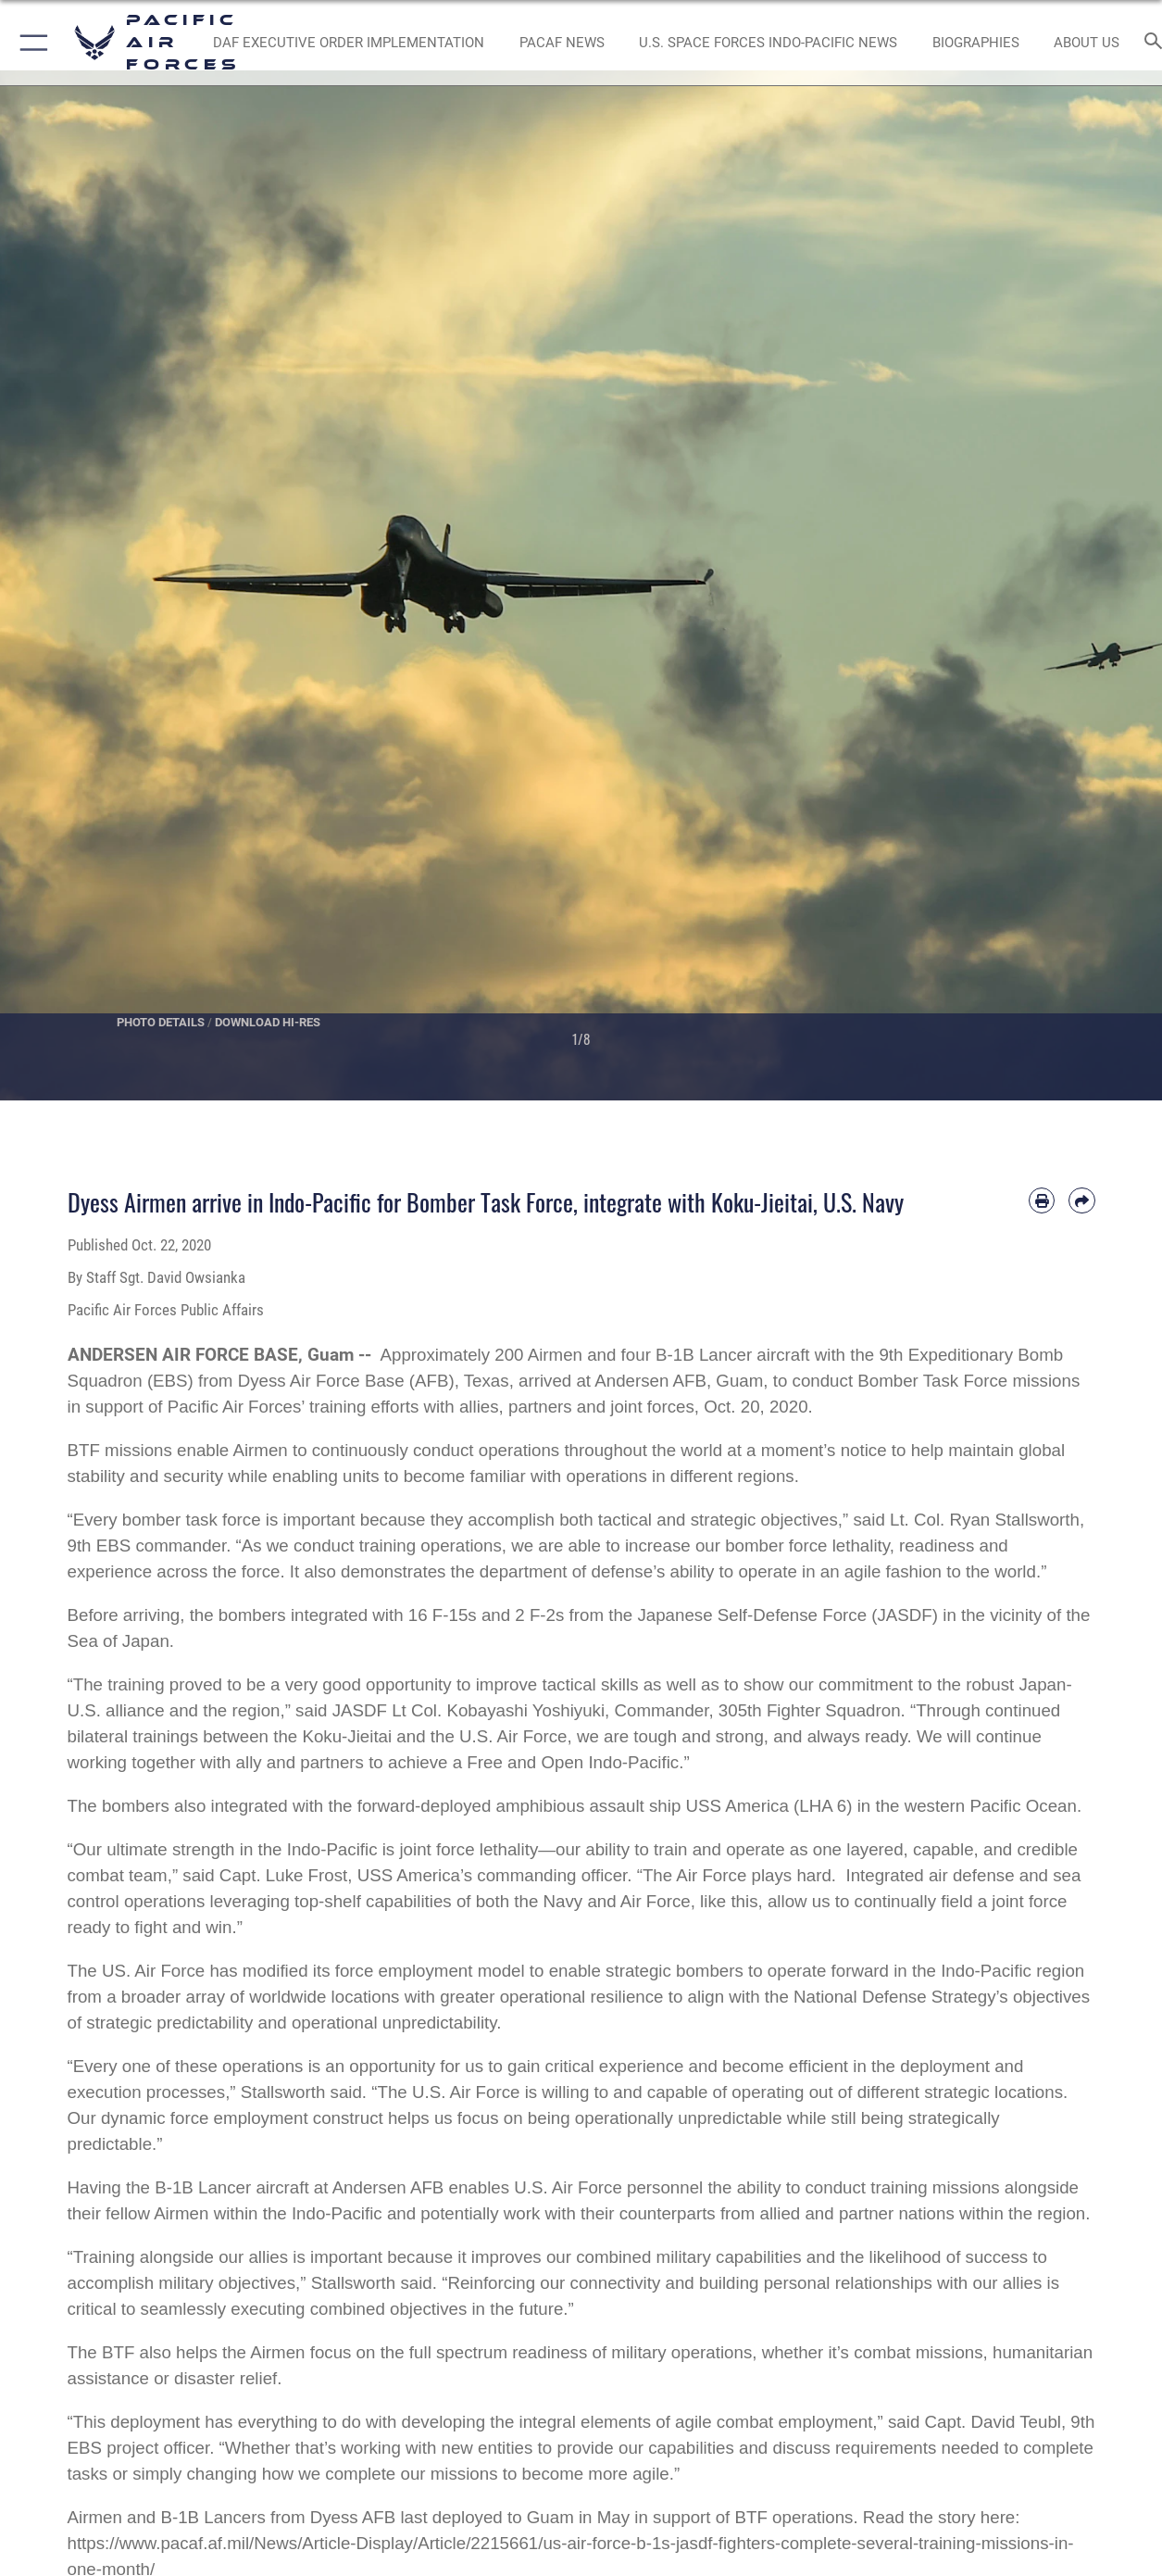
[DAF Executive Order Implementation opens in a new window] (348, 43)
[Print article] (1042, 1200)
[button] (30, 42)
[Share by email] (1081, 1200)
